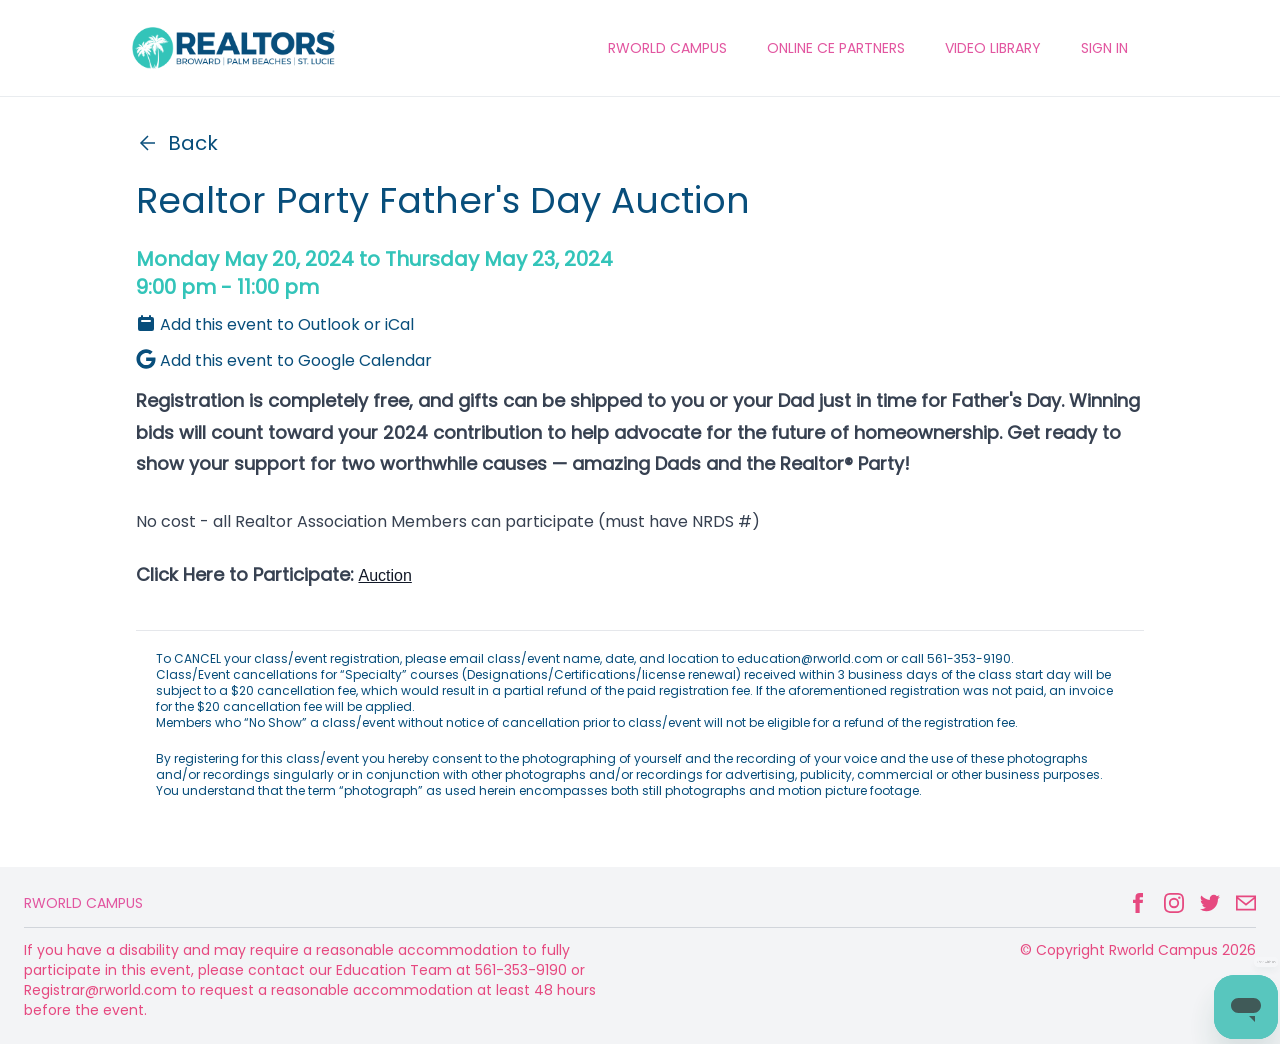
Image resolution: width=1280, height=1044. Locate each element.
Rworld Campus (83, 903)
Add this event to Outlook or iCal (275, 324)
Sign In (1104, 48)
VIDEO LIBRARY (993, 48)
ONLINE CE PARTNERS (836, 48)
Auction (384, 575)
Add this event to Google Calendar (284, 360)
